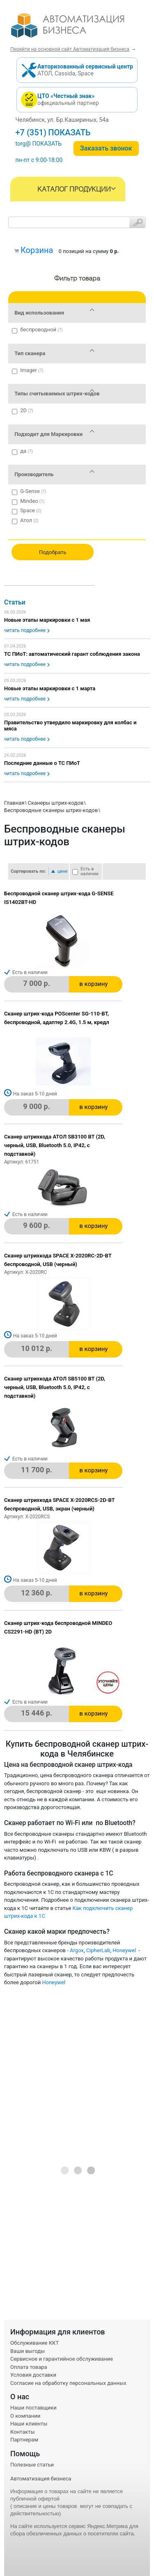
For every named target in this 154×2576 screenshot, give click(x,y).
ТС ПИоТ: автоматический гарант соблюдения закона (72, 654)
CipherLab (98, 1950)
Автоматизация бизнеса (40, 2479)
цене (62, 871)
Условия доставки (33, 2375)
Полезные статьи (32, 2465)
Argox (77, 1950)
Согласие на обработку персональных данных (68, 2383)
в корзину (93, 984)
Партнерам (24, 2440)
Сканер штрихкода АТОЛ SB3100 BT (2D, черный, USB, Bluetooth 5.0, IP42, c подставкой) (54, 1145)
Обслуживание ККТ (34, 2343)
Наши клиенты (28, 2424)
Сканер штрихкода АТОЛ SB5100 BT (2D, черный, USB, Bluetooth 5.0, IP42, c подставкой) (54, 1387)
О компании (25, 2416)
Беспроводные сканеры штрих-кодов (51, 810)
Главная (14, 803)
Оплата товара (28, 2367)
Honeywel (125, 1950)
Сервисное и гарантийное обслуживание (61, 2359)
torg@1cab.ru (33, 143)
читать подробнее (25, 630)
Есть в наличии (89, 871)
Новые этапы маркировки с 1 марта (49, 688)
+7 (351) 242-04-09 (51, 132)
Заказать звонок (106, 148)
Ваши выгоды (27, 2351)
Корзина (37, 250)
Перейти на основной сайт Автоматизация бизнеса (69, 49)
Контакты (22, 2432)
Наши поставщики (33, 2408)
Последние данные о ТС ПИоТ (42, 763)
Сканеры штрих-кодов (55, 803)
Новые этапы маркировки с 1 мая (47, 620)
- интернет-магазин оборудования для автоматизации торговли (77, 28)
